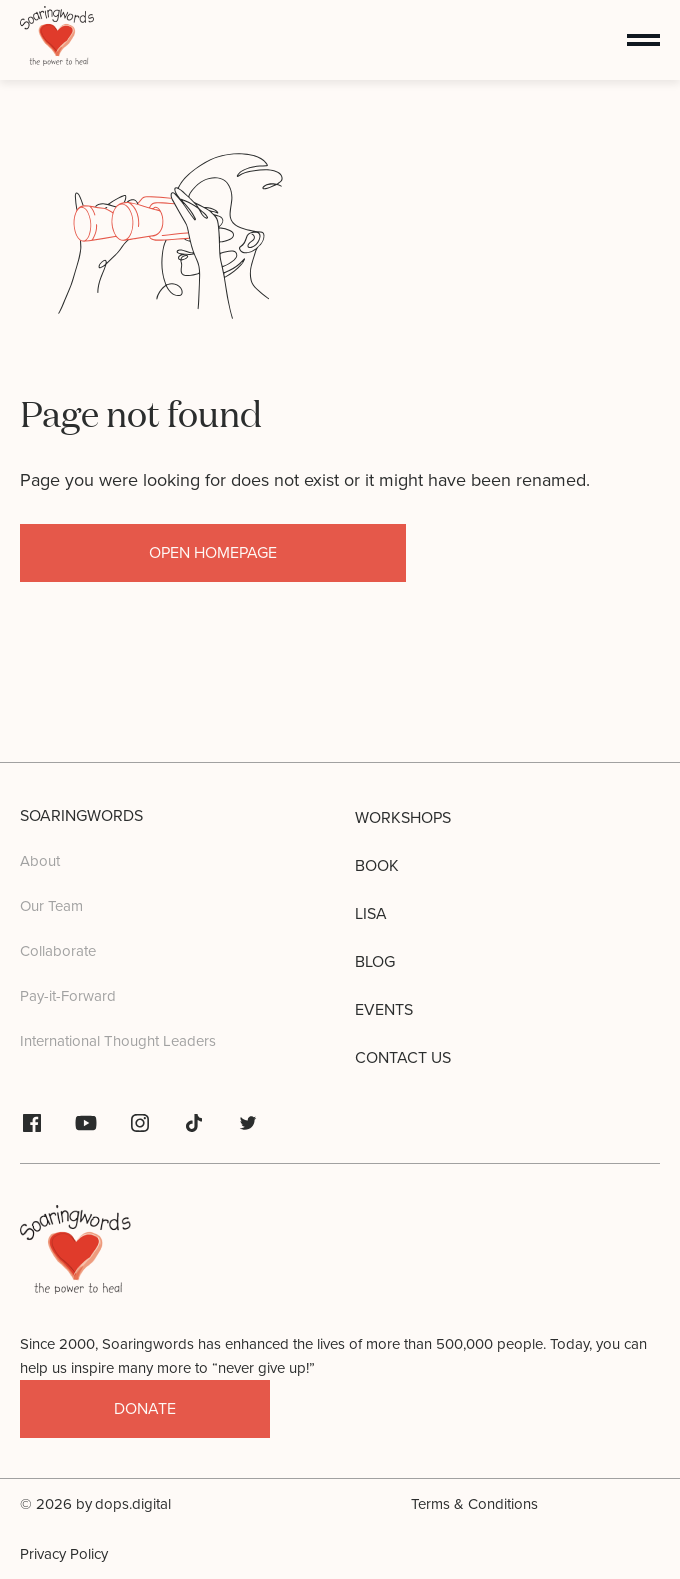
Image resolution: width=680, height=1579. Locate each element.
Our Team (51, 906)
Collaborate (58, 951)
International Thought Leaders (118, 1041)
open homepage (213, 553)
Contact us (403, 1058)
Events (384, 1010)
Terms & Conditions (474, 1504)
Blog (375, 962)
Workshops (403, 818)
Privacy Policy (64, 1554)
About (40, 861)
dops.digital (133, 1504)
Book (377, 866)
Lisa (371, 914)
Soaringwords (81, 816)
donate (145, 1409)
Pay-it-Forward (68, 996)
